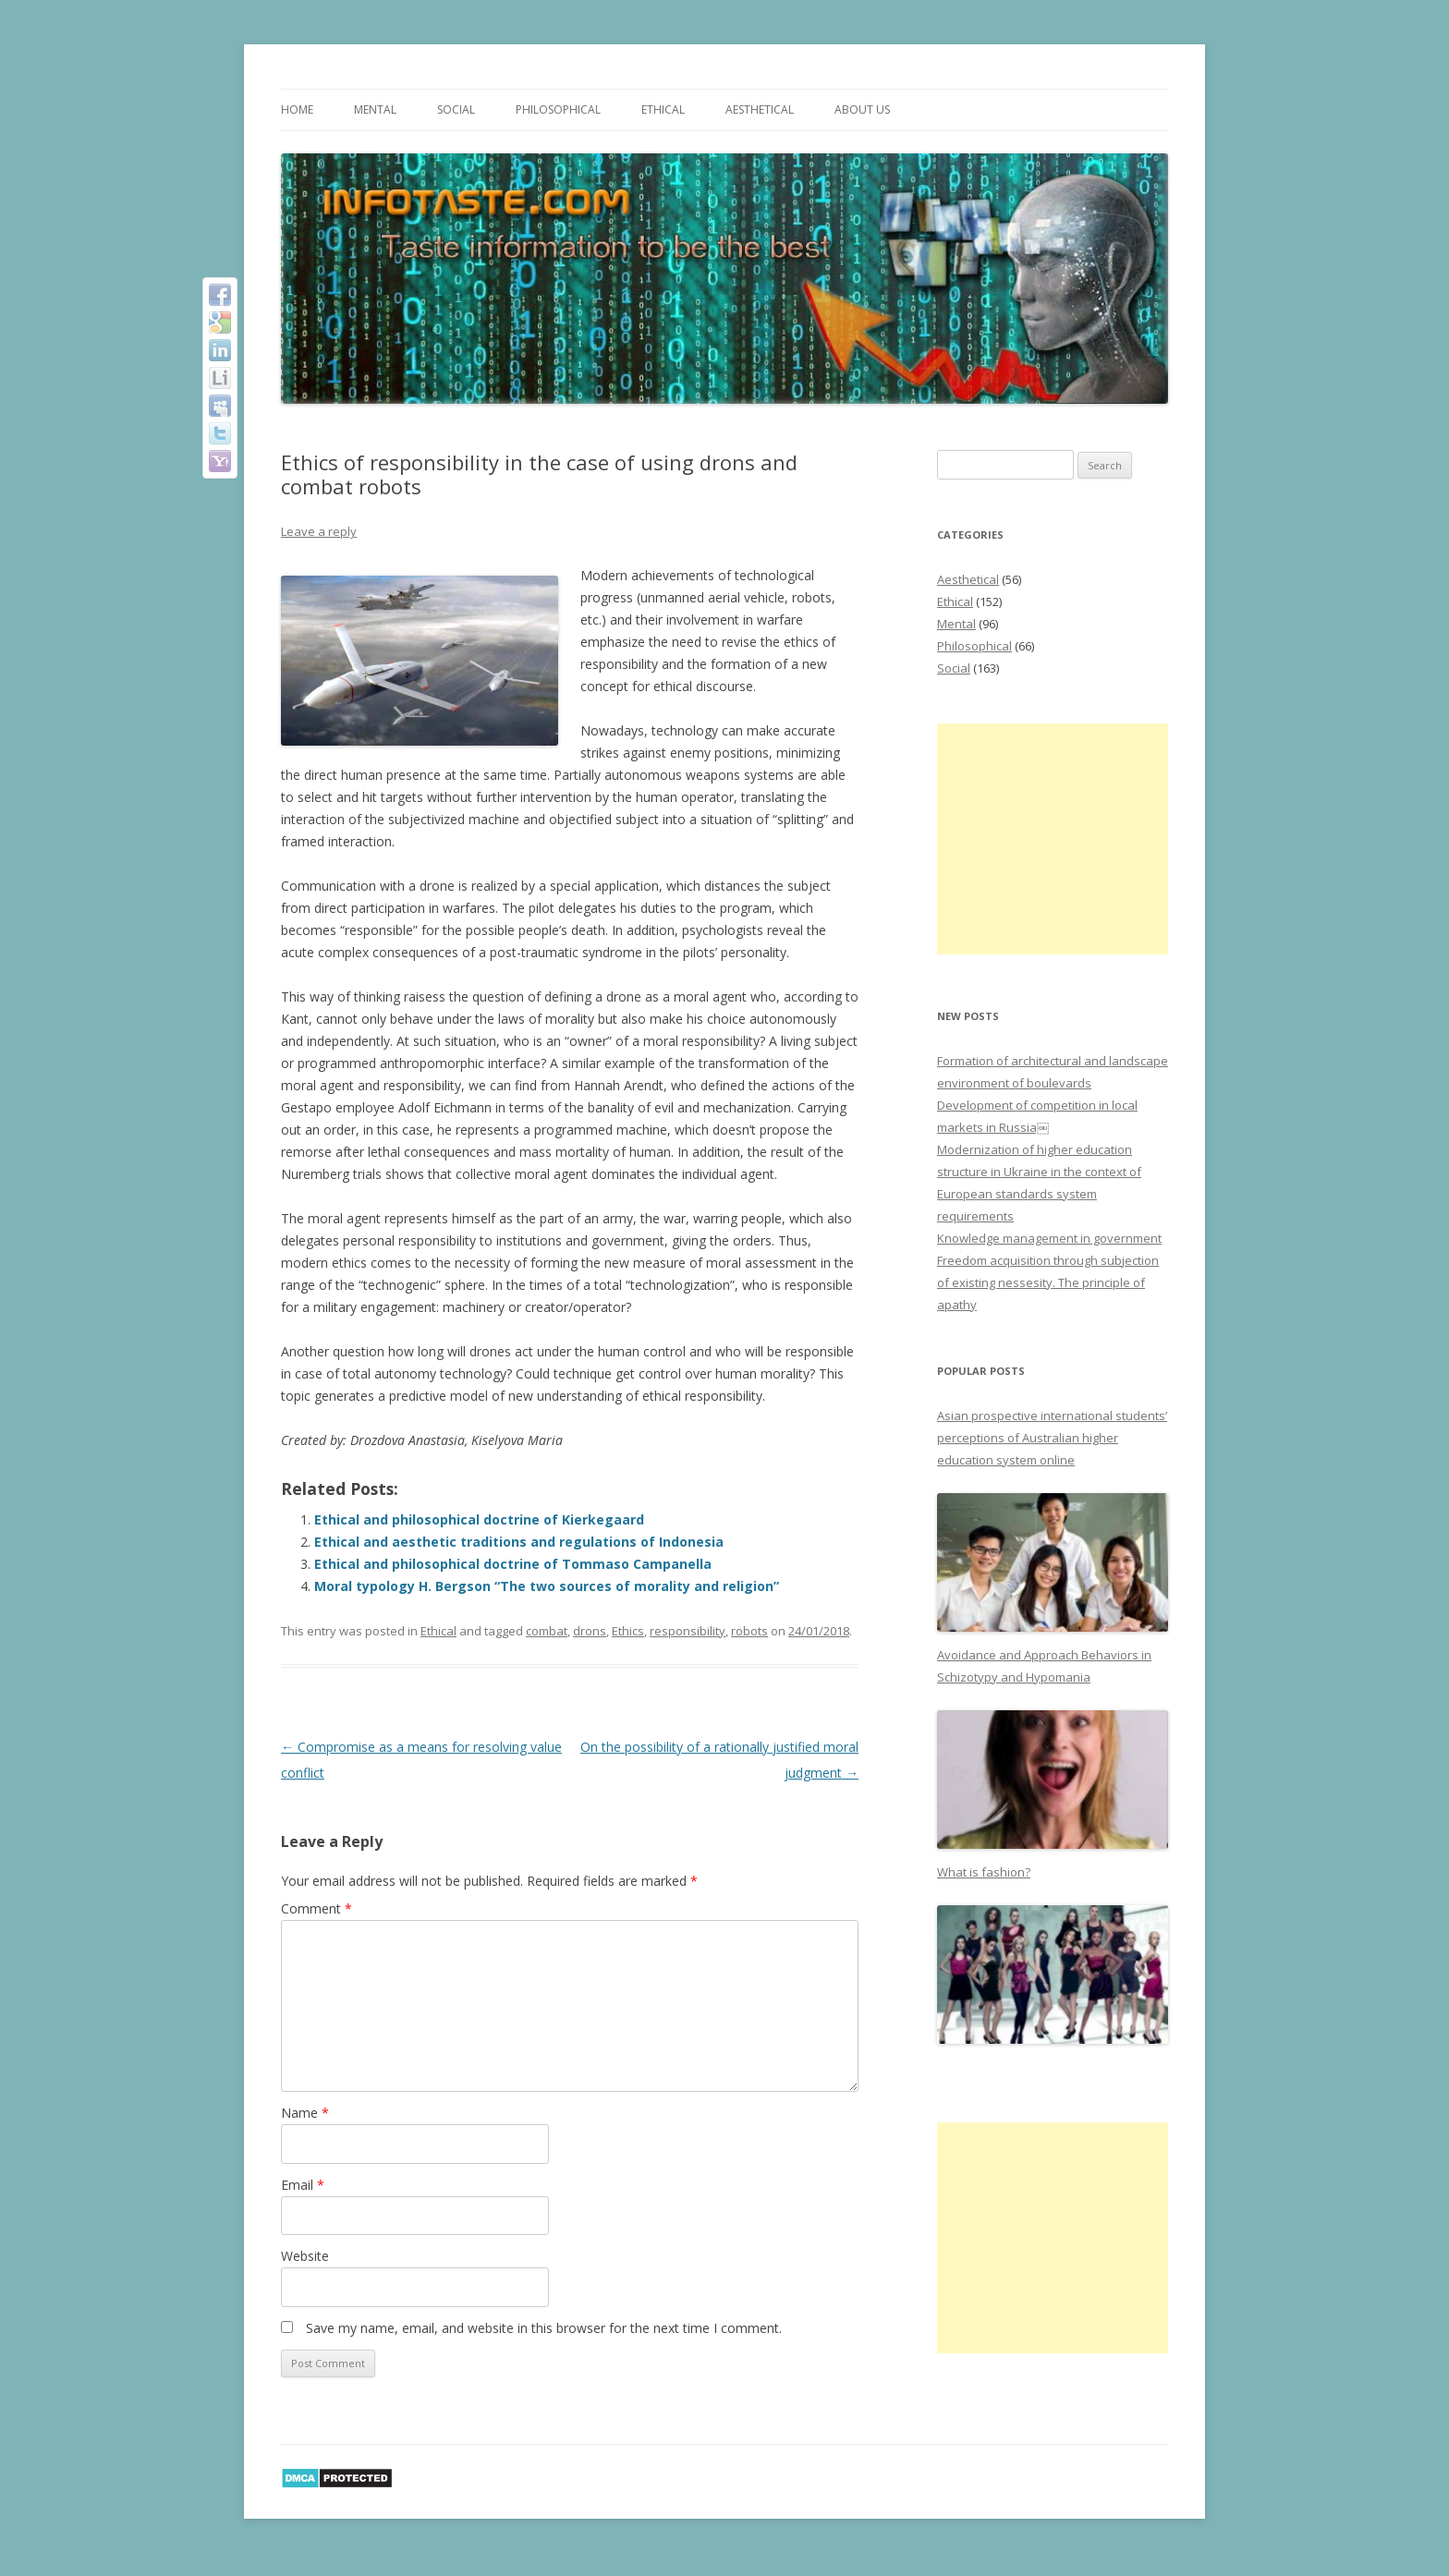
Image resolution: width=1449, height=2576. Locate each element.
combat (546, 1630)
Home (297, 109)
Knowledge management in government (1049, 1238)
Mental (375, 109)
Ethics (628, 1630)
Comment (316, 1908)
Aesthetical (759, 109)
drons (589, 1630)
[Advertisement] (1052, 838)
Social (456, 109)
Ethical (663, 109)
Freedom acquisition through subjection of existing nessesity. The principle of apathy (1048, 1282)
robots (749, 1630)
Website (305, 2256)
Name (305, 2112)
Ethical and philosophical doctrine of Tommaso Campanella (513, 1564)
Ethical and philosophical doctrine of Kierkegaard (479, 1519)
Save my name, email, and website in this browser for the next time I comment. (544, 2328)
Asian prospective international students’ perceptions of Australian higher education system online (1052, 1437)
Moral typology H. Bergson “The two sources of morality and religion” (546, 1586)
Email (302, 2184)
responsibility (687, 1630)
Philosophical (558, 109)
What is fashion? (983, 1872)
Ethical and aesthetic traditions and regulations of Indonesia (519, 1541)
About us (862, 109)
